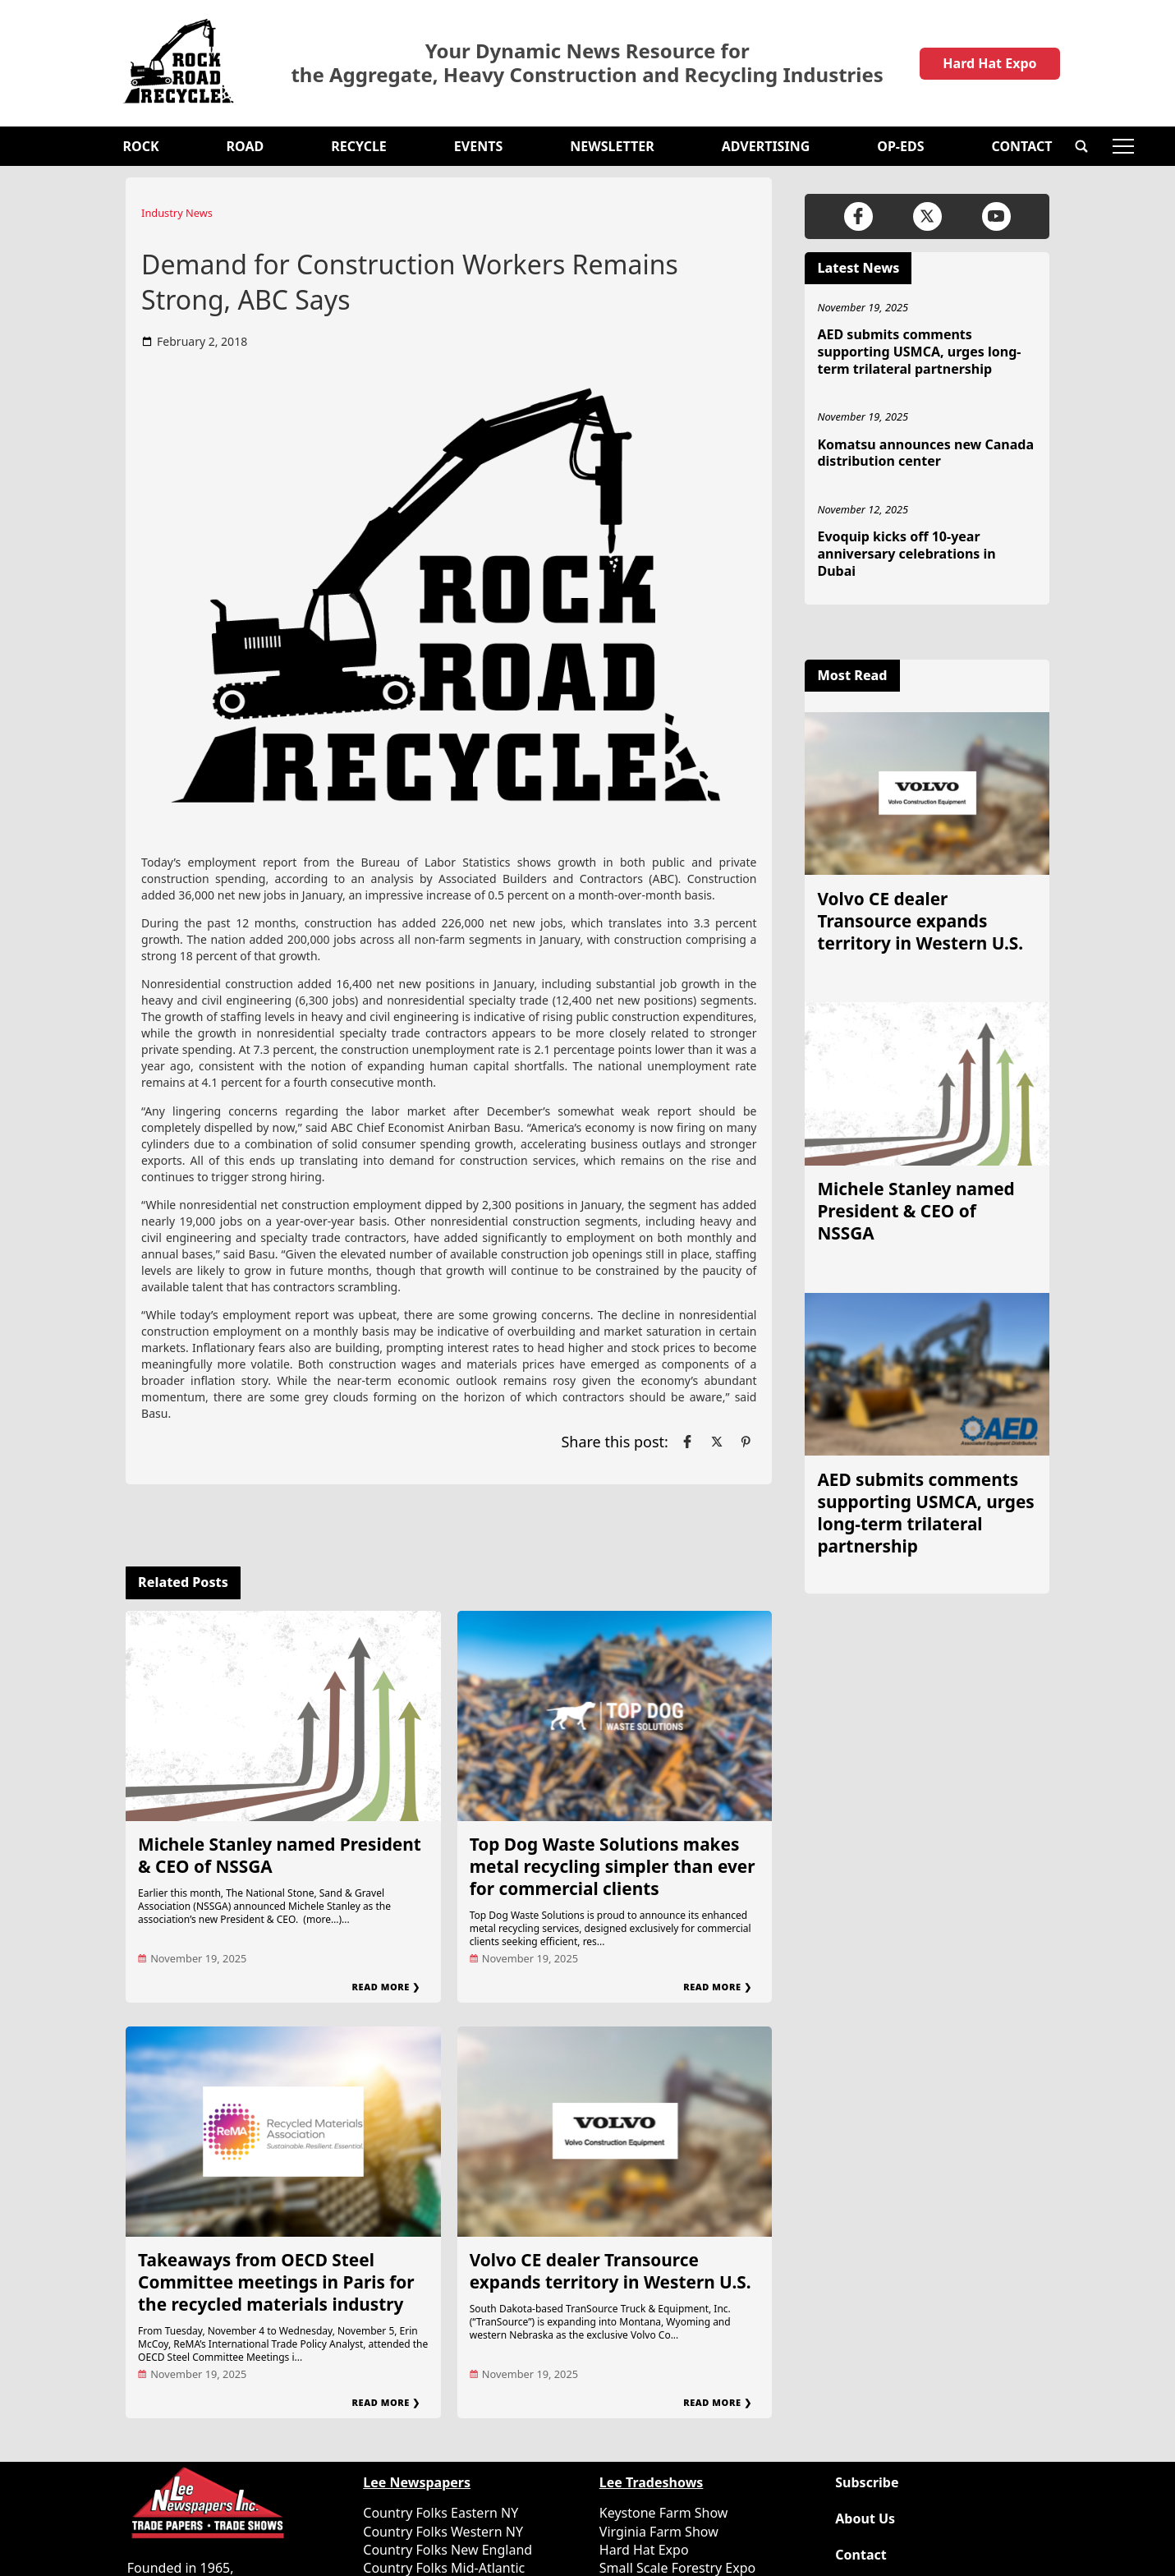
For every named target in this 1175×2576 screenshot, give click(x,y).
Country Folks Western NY (443, 2532)
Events (478, 146)
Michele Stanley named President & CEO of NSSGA (279, 1855)
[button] (1081, 146)
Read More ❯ (386, 1986)
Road (245, 146)
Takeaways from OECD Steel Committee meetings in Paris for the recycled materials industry (276, 2282)
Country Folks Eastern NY (440, 2513)
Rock (141, 146)
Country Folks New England (447, 2550)
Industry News (177, 212)
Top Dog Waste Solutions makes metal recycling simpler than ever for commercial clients (612, 1866)
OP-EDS (900, 146)
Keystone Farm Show (663, 2513)
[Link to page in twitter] (717, 1441)
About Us (865, 2519)
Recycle (359, 146)
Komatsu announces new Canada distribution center (925, 453)
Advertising (766, 146)
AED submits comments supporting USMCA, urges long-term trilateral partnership (919, 351)
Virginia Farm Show (658, 2532)
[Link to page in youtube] (996, 216)
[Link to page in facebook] (687, 1441)
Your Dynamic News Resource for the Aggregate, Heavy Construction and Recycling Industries (587, 63)
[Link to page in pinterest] (745, 1441)
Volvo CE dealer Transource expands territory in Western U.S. (610, 2270)
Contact (1021, 146)
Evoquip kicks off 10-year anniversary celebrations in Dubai (906, 553)
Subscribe (866, 2483)
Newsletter (612, 146)
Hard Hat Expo (989, 63)
